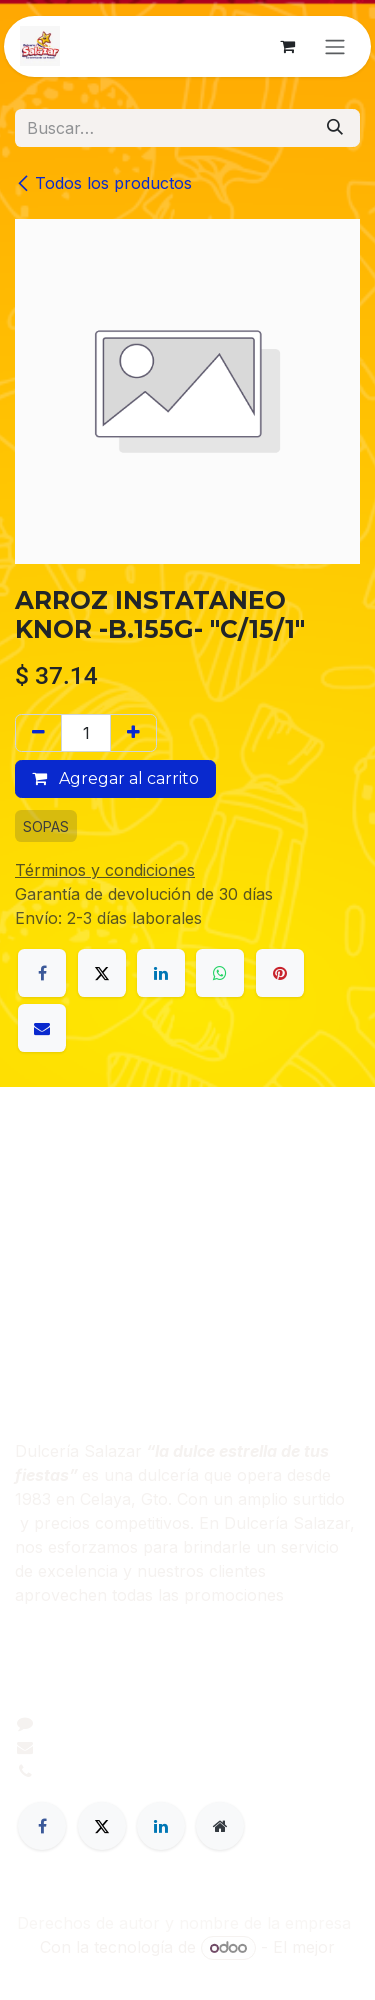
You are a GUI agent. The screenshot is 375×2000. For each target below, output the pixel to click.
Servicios (49, 1275)
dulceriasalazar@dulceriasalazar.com (184, 1747)
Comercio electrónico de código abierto (187, 1972)
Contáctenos (63, 1323)
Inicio (35, 1203)
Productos (54, 1251)
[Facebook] (42, 973)
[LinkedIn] (161, 973)
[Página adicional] (220, 1826)
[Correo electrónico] (42, 1028)
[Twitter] (102, 1826)
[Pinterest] (280, 973)
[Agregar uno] (133, 733)
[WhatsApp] (220, 973)
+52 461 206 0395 (113, 1771)
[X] (102, 973)
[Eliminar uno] (38, 733)
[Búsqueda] (335, 128)
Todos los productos (103, 183)
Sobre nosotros (75, 1227)
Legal (35, 1299)
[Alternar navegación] (335, 46)
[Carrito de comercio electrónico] (287, 46)
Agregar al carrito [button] (115, 778)
